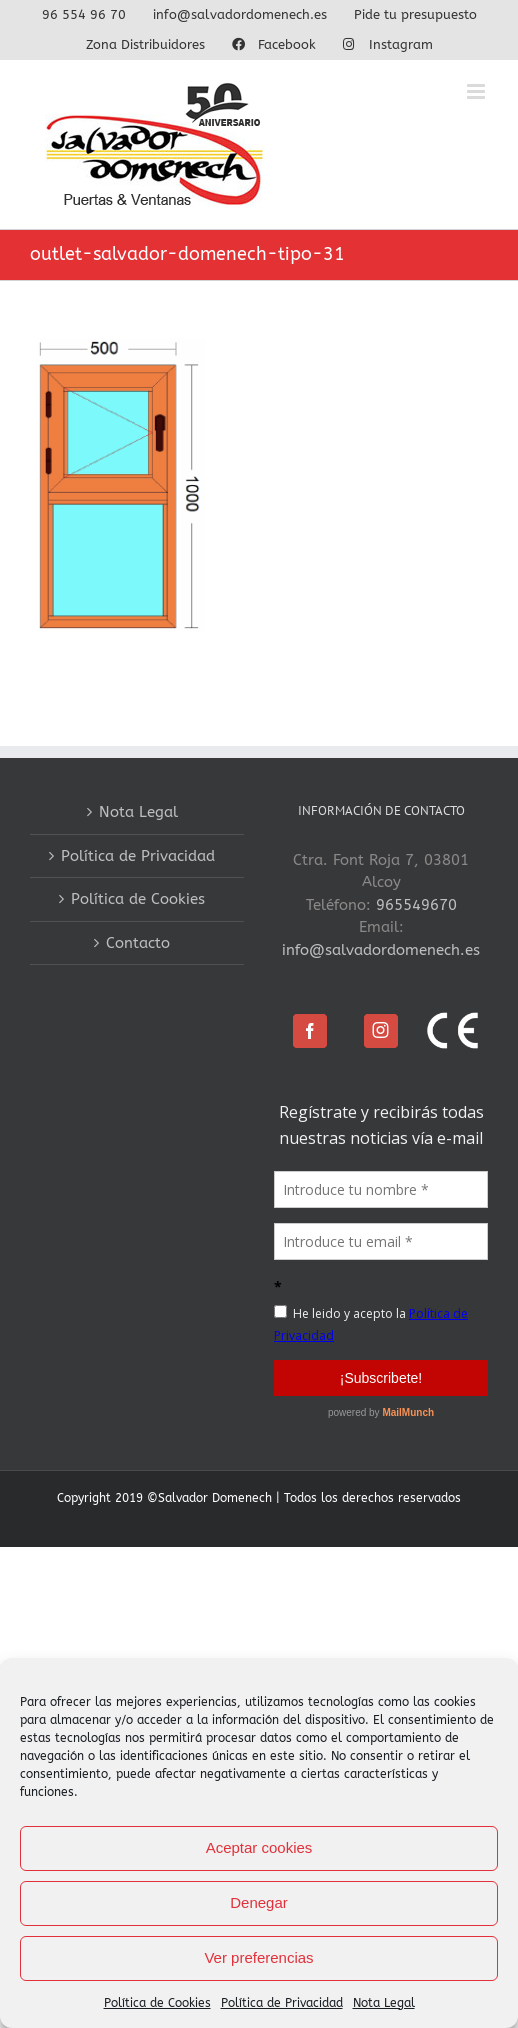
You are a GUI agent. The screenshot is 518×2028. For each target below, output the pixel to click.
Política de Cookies (157, 2003)
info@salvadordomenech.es (381, 950)
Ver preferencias (258, 1957)
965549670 (416, 905)
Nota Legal (384, 2003)
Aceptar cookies (259, 1847)
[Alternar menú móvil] (477, 91)
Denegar (259, 1902)
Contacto (138, 943)
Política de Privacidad (282, 2003)
